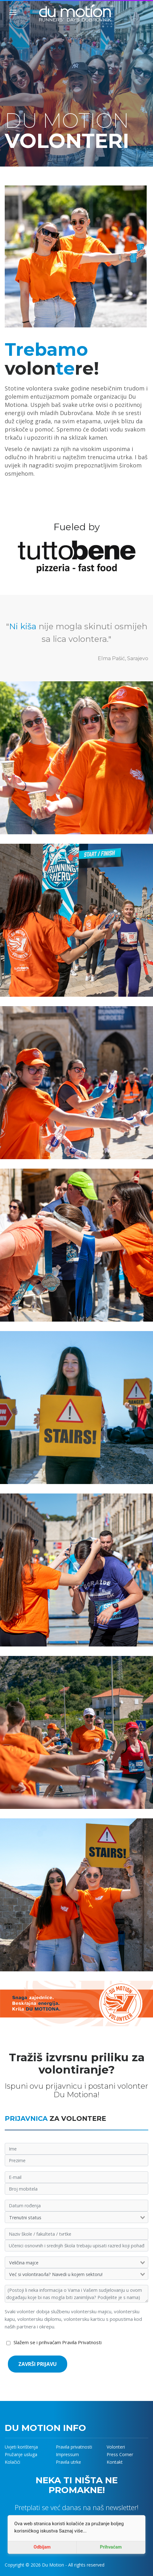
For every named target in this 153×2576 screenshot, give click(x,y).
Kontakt (115, 2462)
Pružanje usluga (21, 2454)
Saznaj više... (73, 2531)
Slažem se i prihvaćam (58, 2342)
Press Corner (120, 2454)
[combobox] (76, 2217)
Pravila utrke (68, 2462)
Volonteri (116, 2447)
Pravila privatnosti (74, 2447)
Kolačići (12, 2462)
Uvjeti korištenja (21, 2447)
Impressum (67, 2454)
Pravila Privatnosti (82, 2342)
